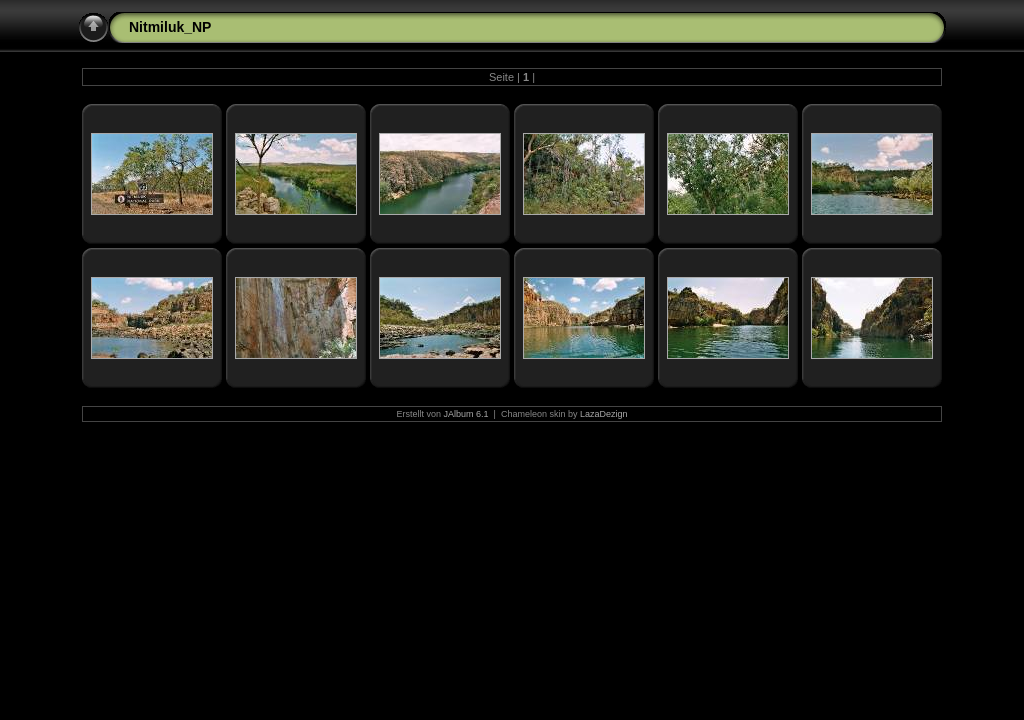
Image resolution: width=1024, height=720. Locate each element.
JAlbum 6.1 (466, 414)
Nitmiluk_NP (170, 27)
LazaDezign (604, 414)
